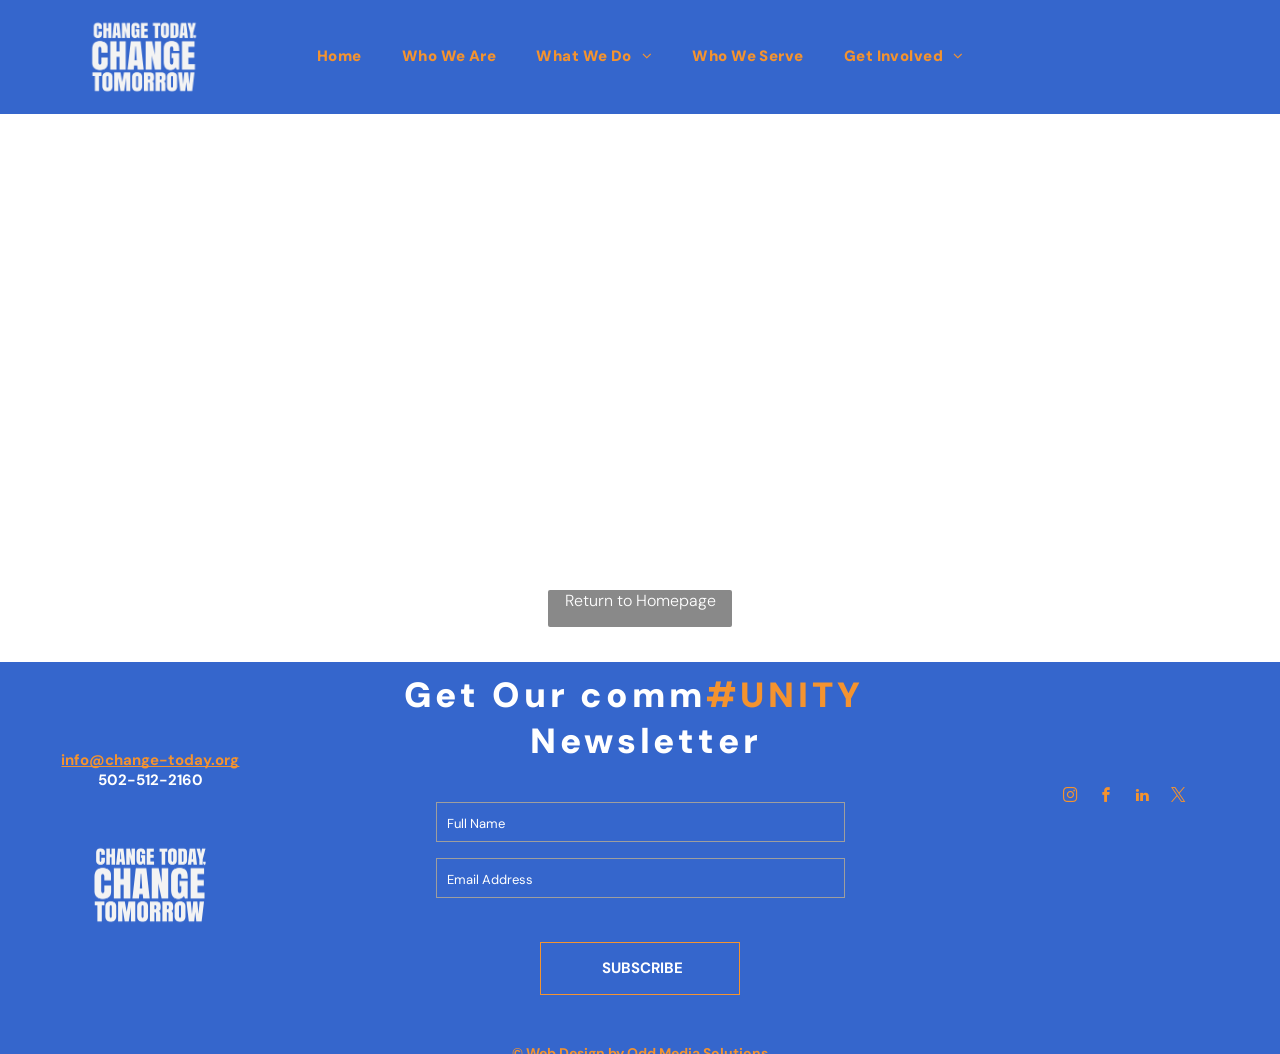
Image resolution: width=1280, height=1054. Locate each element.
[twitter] (1179, 797)
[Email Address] (640, 878)
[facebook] (1107, 797)
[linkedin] (1143, 797)
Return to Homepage (640, 600)
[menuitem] (339, 56)
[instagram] (1071, 797)
